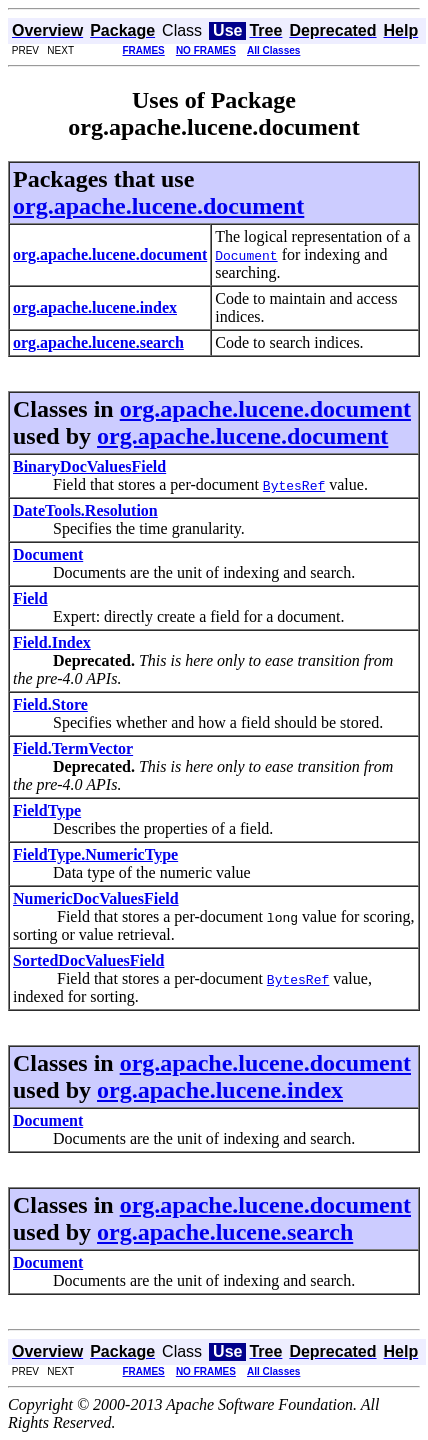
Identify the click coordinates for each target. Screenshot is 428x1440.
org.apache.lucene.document (158, 206)
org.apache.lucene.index (220, 1090)
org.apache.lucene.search (225, 1232)
